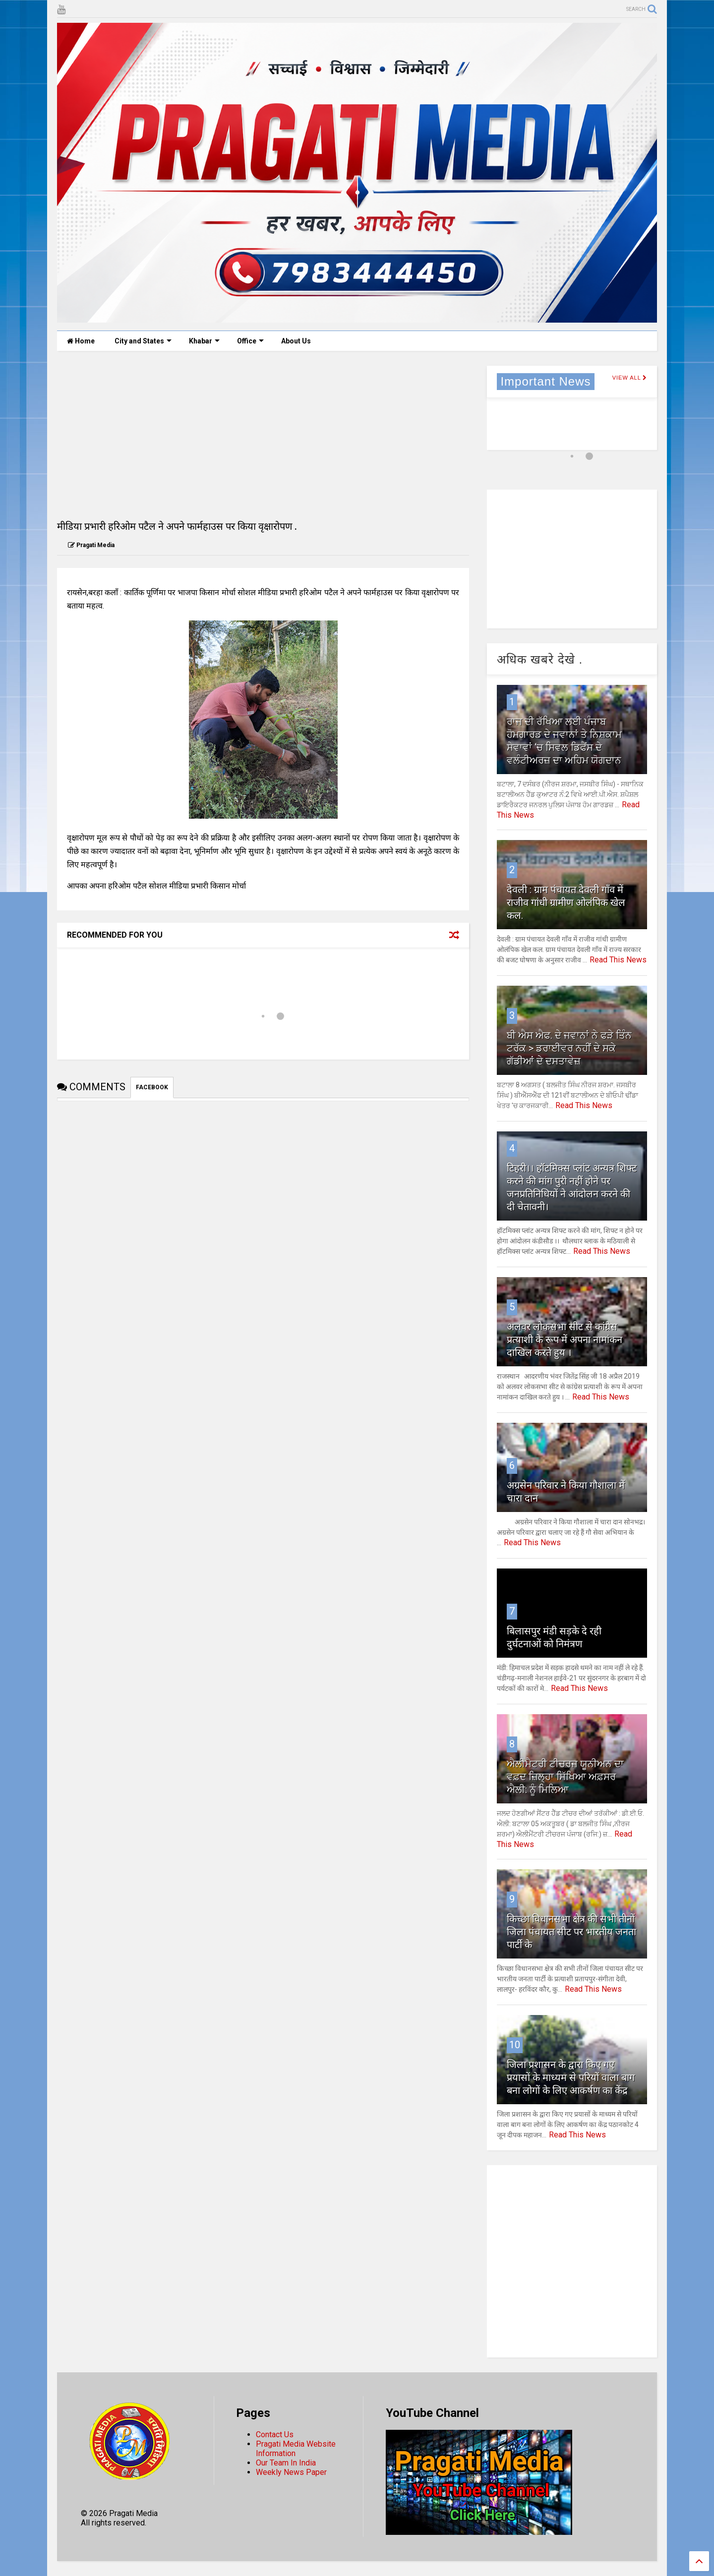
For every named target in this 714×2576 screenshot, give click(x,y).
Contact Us (275, 2434)
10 (514, 2045)
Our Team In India (286, 2462)
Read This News (618, 959)
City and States (143, 341)
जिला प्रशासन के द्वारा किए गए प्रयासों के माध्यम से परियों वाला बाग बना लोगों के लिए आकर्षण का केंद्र (571, 2077)
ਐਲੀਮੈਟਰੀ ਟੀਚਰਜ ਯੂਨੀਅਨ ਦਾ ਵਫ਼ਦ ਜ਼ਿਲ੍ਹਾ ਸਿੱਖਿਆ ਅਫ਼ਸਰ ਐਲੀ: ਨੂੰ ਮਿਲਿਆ (565, 1776)
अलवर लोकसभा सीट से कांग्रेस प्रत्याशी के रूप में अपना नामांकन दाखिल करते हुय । (564, 1339)
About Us (296, 341)
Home (81, 341)
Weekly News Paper (291, 2472)
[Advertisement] (263, 435)
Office (250, 341)
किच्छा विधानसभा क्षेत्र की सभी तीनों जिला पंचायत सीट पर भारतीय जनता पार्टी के (571, 1932)
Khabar (204, 341)
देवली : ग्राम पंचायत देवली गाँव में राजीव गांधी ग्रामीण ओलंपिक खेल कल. (566, 902)
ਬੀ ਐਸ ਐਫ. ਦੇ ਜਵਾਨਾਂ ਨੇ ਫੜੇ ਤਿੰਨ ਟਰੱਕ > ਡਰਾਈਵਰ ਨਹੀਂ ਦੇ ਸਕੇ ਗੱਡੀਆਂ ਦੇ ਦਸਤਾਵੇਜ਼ (569, 1048)
